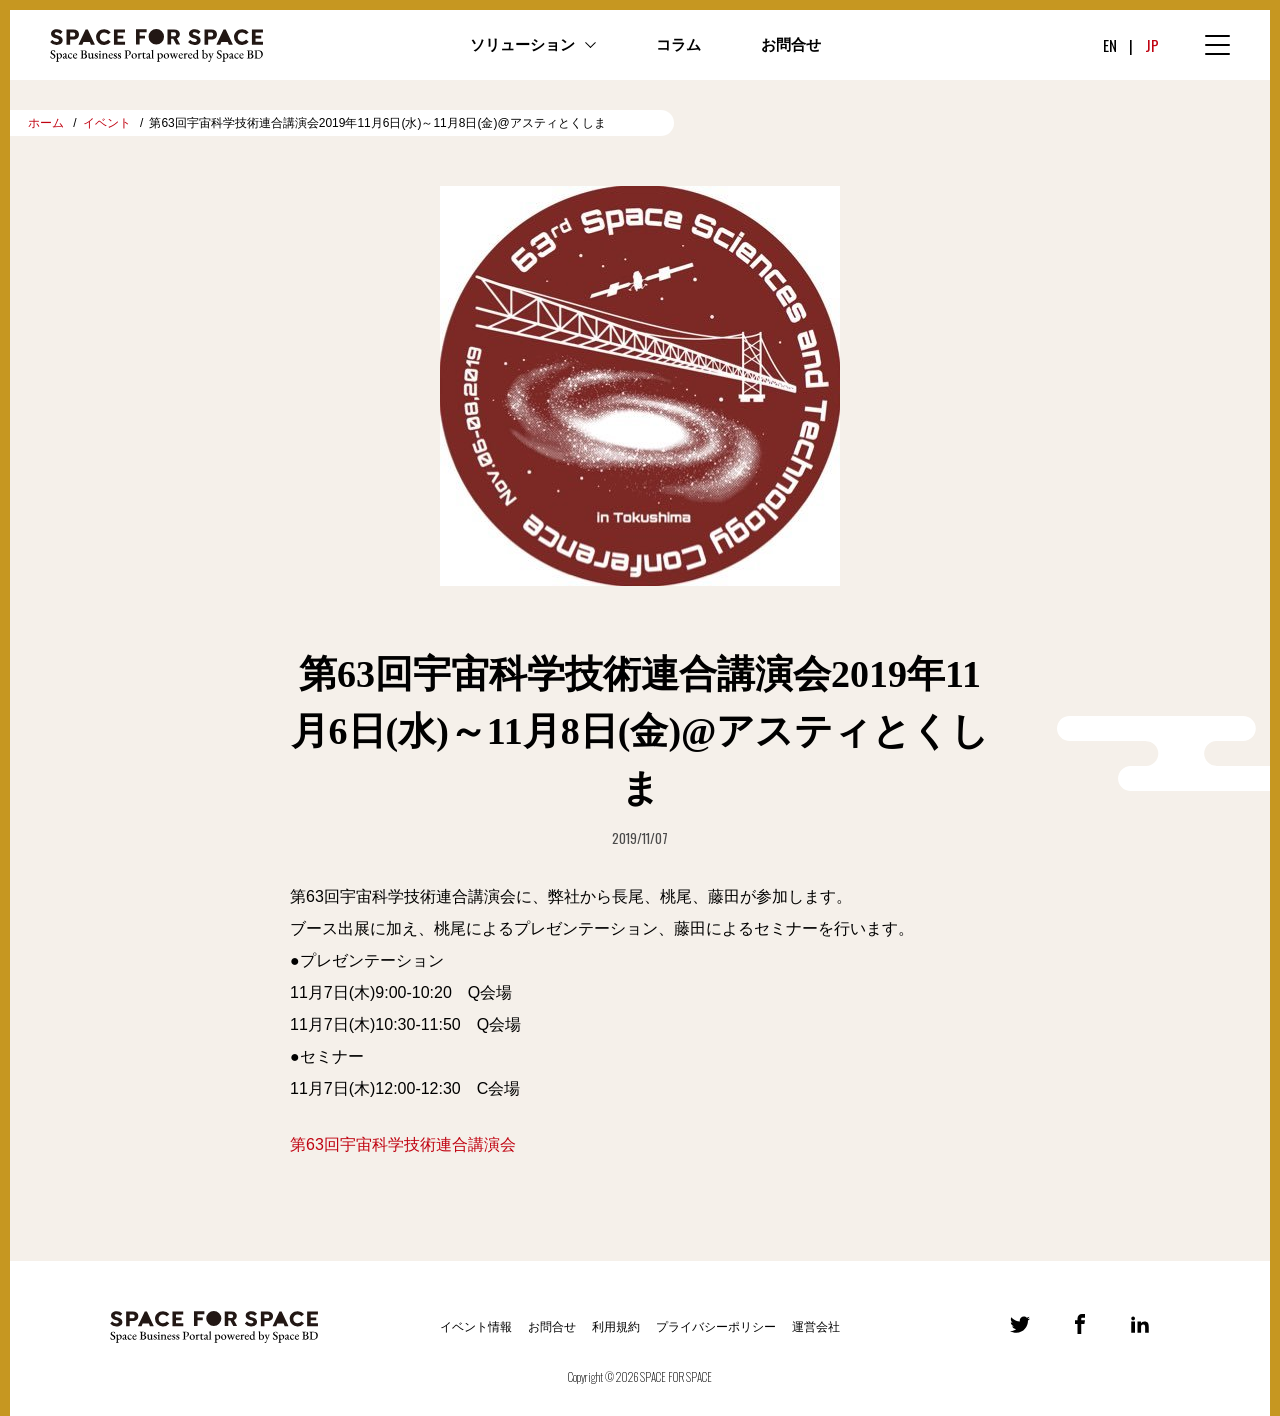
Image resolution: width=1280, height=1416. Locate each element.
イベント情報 (476, 1327)
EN (1110, 45)
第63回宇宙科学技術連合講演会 (403, 1144)
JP (1152, 45)
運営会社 (816, 1327)
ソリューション (522, 45)
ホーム (46, 123)
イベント (107, 123)
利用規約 (616, 1327)
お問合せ (791, 45)
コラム (678, 45)
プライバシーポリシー (716, 1327)
